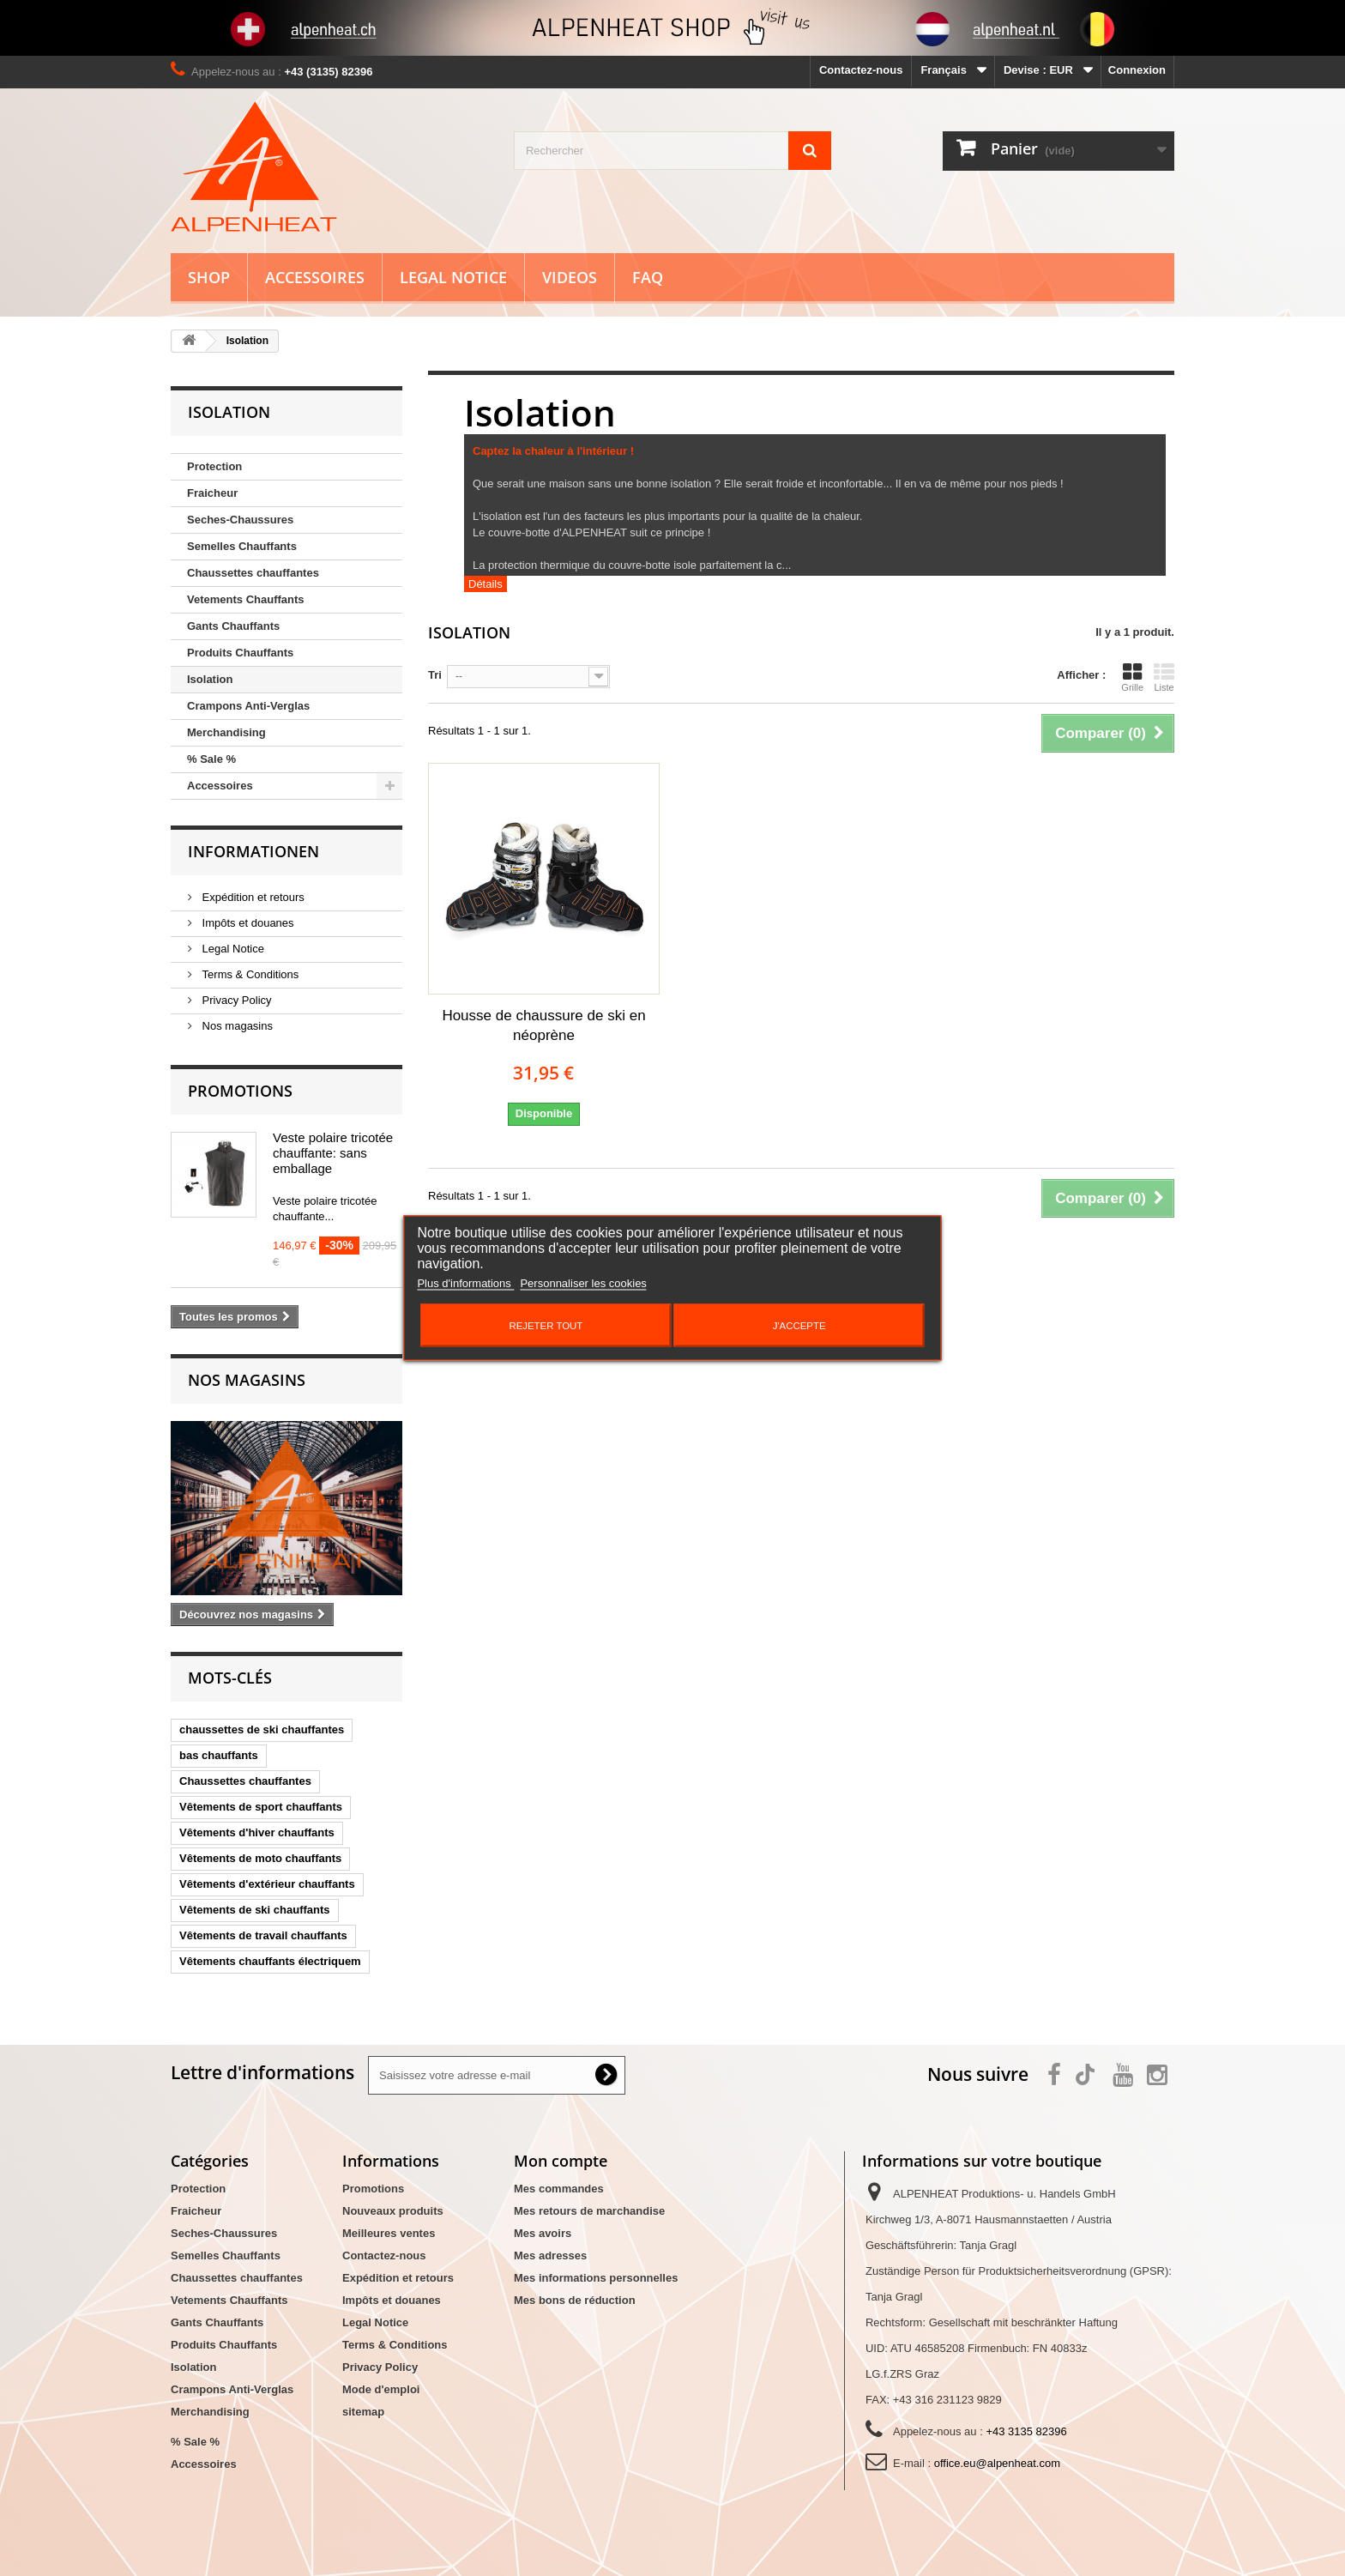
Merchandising (226, 732)
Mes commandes (559, 2188)
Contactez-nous (861, 69)
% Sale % (211, 759)
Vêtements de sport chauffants (260, 1806)
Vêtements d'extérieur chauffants (267, 1884)
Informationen (253, 851)
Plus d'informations (465, 1283)
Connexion (1137, 69)
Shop (209, 277)
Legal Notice (453, 277)
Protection (214, 466)
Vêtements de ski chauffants (254, 1909)
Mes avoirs (542, 2233)
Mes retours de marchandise (589, 2210)
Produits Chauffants (240, 652)
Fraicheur (212, 493)
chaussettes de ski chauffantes (261, 1729)
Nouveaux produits (392, 2210)
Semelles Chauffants (242, 546)
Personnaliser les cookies (583, 1283)
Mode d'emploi (380, 2389)
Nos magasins (236, 1025)
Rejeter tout (545, 1326)
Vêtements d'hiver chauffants (257, 1832)
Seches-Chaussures (240, 519)
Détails (485, 583)
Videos (569, 277)
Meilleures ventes (388, 2233)
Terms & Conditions (249, 974)
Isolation (209, 679)
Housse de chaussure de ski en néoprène (543, 1025)
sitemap (363, 2411)
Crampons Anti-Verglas (248, 705)
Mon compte (560, 2160)
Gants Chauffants (233, 626)
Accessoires (315, 277)
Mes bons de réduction (575, 2300)
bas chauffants (218, 1755)
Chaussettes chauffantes (253, 572)
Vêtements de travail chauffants (263, 1935)
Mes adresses (550, 2255)
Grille (1132, 677)
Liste (1164, 677)
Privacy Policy (235, 1000)
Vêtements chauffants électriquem (270, 1961)
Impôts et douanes (246, 922)
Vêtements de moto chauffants (260, 1858)
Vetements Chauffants (246, 599)
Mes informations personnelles (596, 2277)
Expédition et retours (252, 897)
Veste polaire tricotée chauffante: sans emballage (333, 1153)
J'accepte (799, 1326)
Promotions (240, 1090)
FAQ (647, 277)
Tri (435, 674)
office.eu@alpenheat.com (997, 2463)
